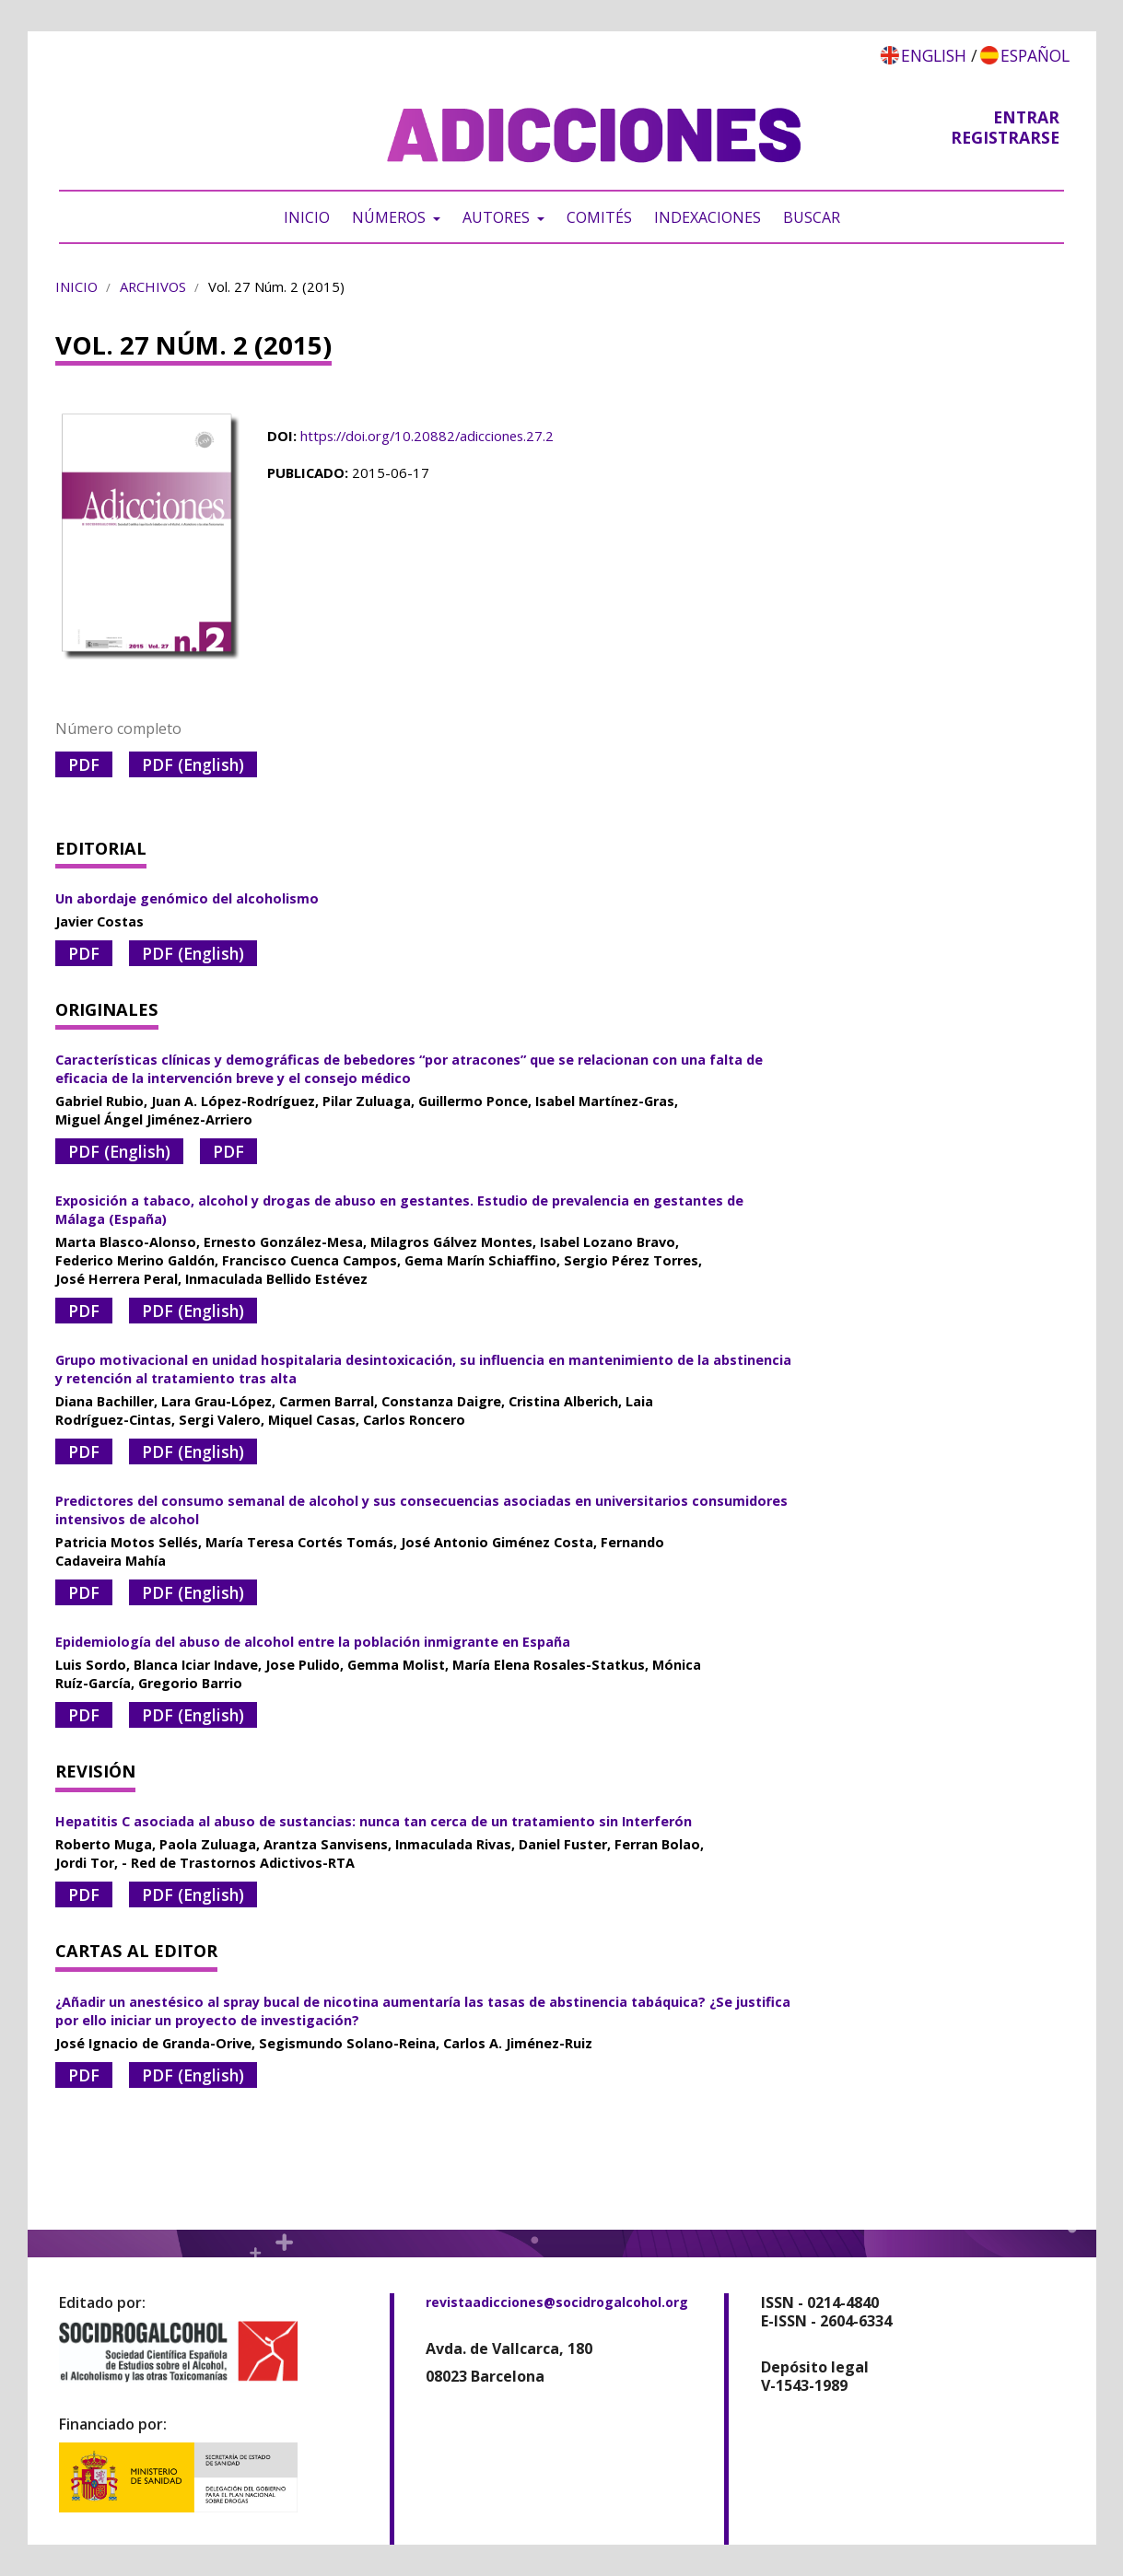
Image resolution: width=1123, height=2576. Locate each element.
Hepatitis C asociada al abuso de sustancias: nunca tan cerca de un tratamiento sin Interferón (373, 1821)
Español (1035, 55)
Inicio (307, 217)
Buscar (811, 217)
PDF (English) (193, 764)
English (933, 55)
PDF (83, 764)
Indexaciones (707, 217)
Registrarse (1005, 137)
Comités (599, 217)
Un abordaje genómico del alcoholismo (187, 898)
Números (390, 217)
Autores (497, 217)
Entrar (1026, 117)
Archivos (153, 286)
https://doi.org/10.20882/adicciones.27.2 (427, 435)
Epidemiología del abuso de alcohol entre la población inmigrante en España (312, 1641)
